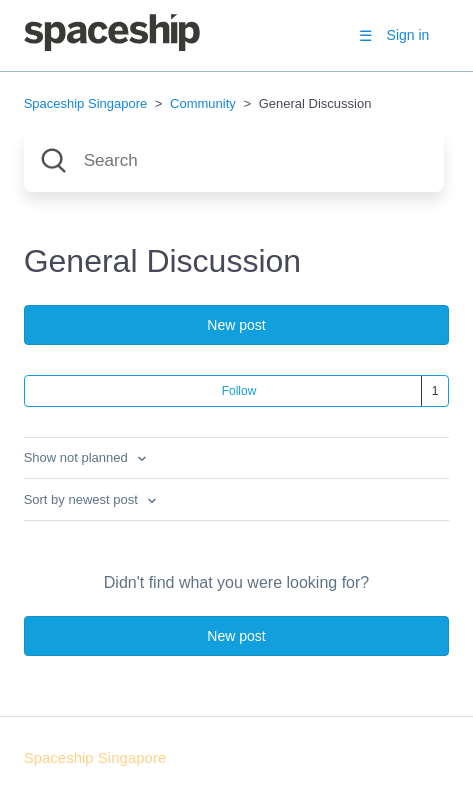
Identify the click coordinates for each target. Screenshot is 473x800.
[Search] (234, 161)
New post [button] (236, 325)
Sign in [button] (408, 35)
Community (203, 103)
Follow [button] (239, 391)
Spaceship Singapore (86, 103)
